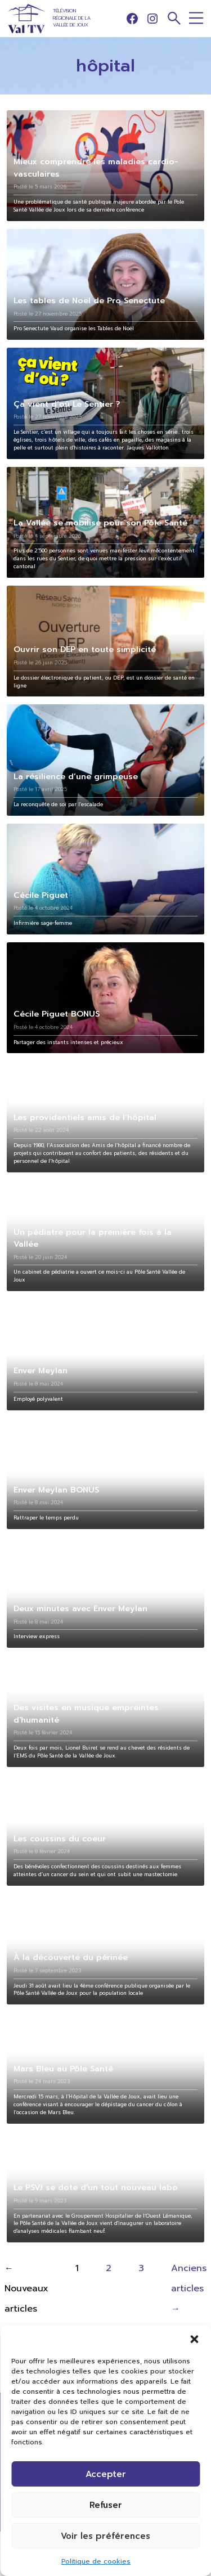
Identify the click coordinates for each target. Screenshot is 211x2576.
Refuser (105, 2505)
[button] (194, 2339)
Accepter (106, 2474)
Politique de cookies (96, 2561)
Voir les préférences (105, 2536)
